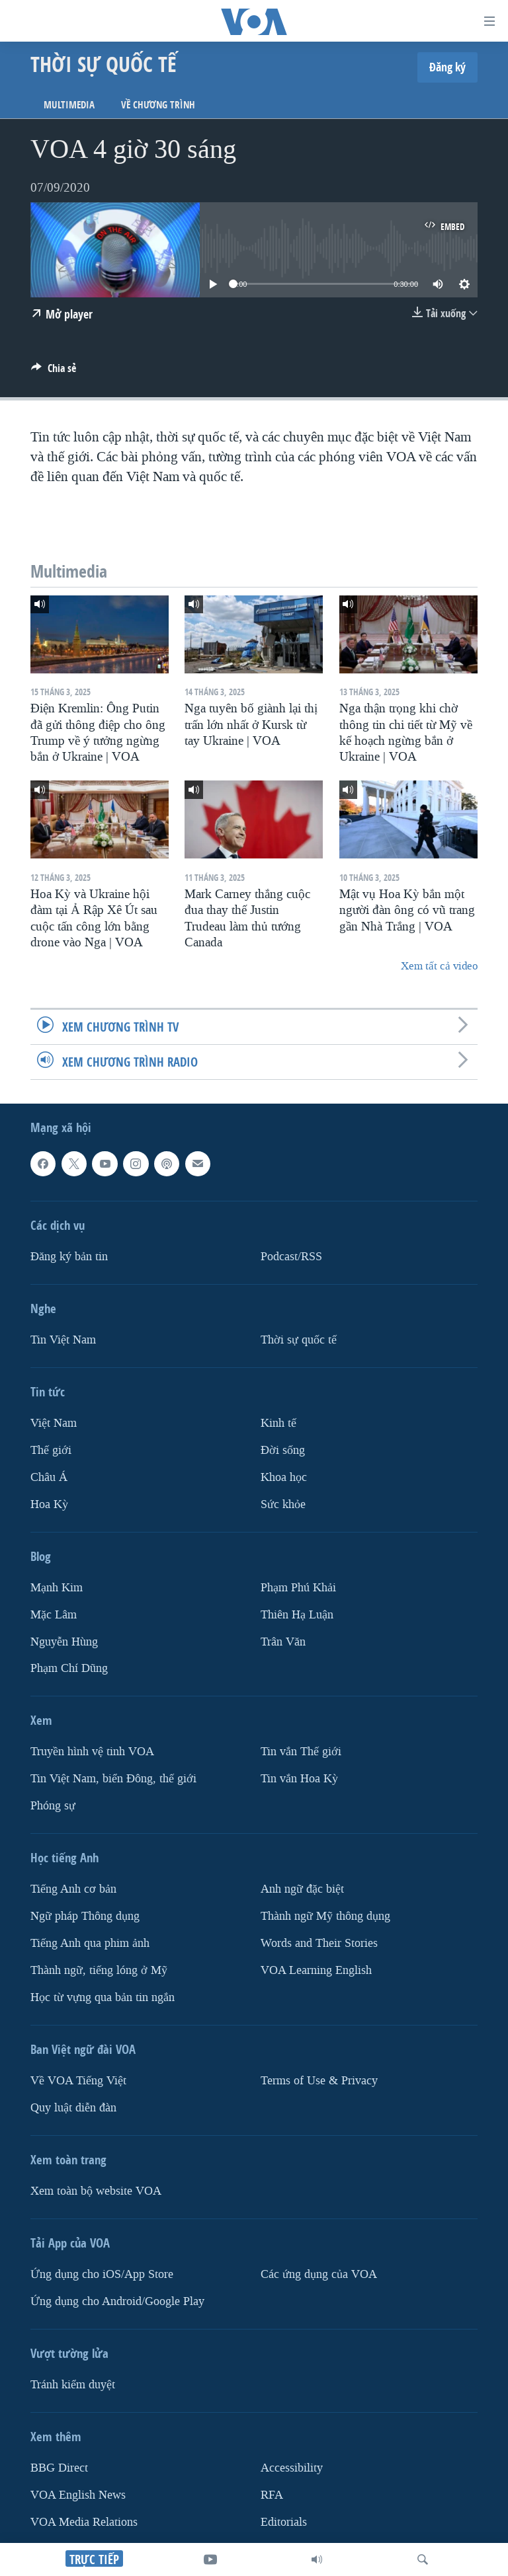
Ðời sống (283, 1450)
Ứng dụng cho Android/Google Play (117, 2301)
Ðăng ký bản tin (69, 1256)
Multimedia (69, 105)
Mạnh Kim (56, 1587)
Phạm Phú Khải (298, 1587)
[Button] (53, 372)
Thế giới (50, 1450)
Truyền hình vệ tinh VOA (92, 1751)
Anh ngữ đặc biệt (302, 1889)
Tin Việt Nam (63, 1339)
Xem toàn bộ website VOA (95, 2191)
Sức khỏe (283, 1503)
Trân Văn (283, 1641)
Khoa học (284, 1477)
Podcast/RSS (291, 1256)
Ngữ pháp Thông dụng (85, 1916)
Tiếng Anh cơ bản (73, 1889)
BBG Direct (59, 2468)
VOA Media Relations (84, 2522)
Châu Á (48, 1477)
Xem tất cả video (439, 965)
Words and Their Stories (319, 1943)
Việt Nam (53, 1423)
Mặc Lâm (53, 1614)
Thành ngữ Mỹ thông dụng (325, 1916)
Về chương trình (158, 105)
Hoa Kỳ (49, 1503)
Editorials (284, 2522)
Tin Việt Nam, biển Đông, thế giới (113, 1778)
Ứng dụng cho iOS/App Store (101, 2274)
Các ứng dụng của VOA (319, 2274)
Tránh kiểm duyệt (72, 2384)
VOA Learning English (316, 1970)
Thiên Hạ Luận (297, 1614)
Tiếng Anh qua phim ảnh (89, 1943)
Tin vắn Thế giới (301, 1751)
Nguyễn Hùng (64, 1641)
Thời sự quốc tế (299, 1339)
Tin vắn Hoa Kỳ (299, 1778)
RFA (272, 2495)
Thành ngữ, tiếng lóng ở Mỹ (98, 1970)
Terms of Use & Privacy (319, 2080)
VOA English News (78, 2495)
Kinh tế (278, 1423)
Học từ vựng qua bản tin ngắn (102, 1997)
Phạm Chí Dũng (69, 1668)
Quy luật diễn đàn (73, 2107)
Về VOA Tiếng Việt (78, 2080)
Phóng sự (52, 1805)
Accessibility (292, 2468)
